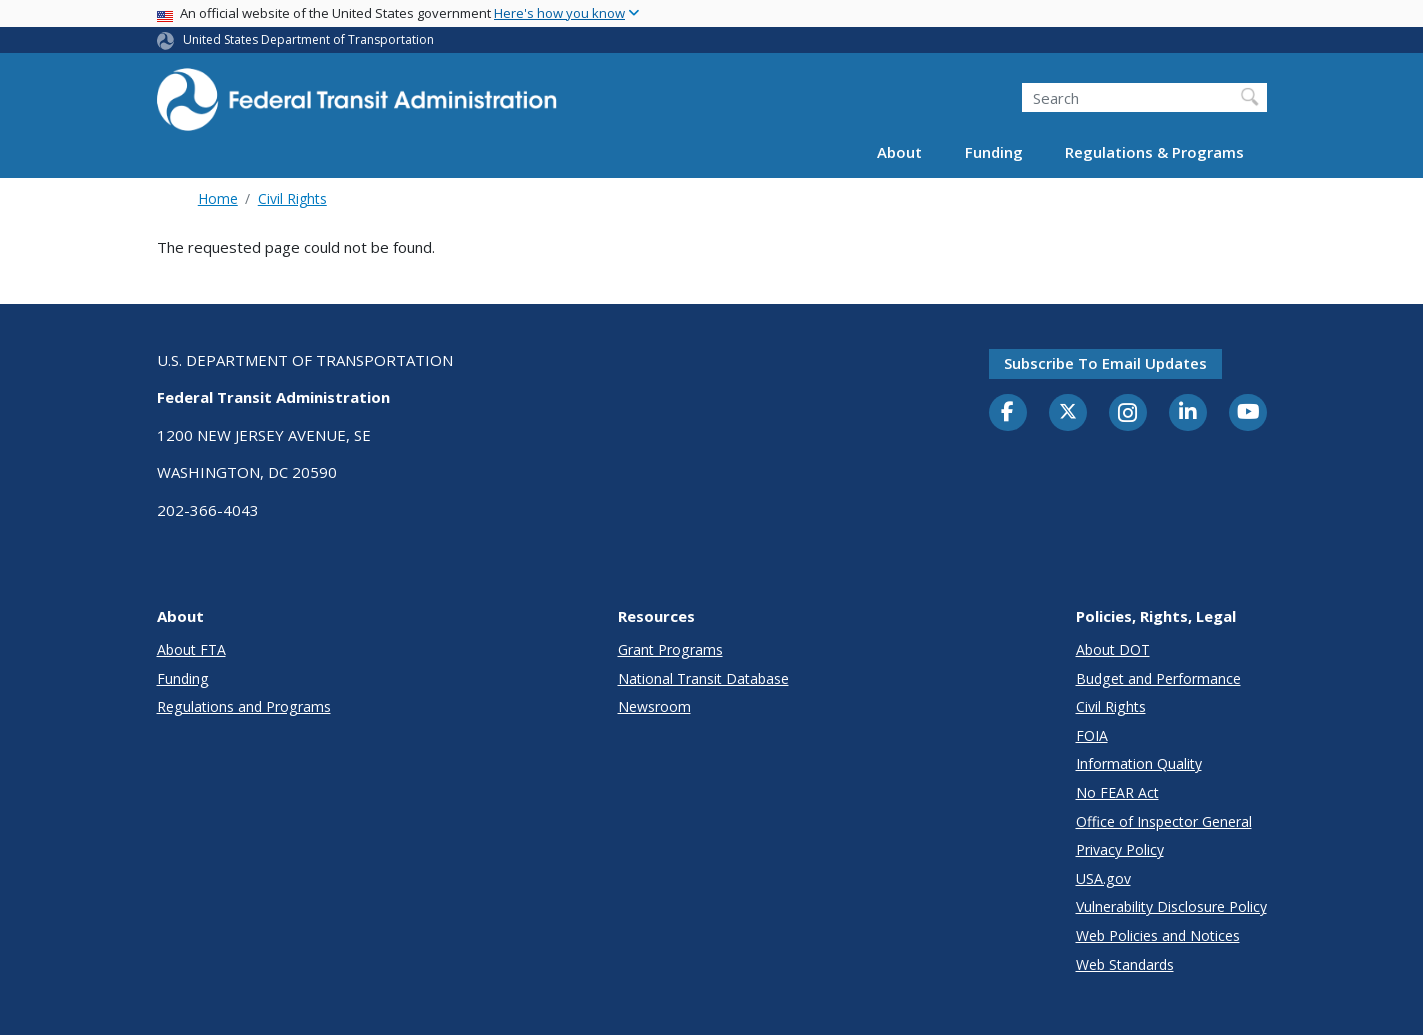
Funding (994, 152)
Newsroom (654, 706)
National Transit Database (703, 678)
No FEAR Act (1117, 792)
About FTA (191, 649)
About (899, 152)
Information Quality (1139, 763)
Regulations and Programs (244, 706)
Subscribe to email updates (1105, 363)
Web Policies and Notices (1158, 935)
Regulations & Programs (1154, 152)
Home (218, 198)
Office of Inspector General (1164, 821)
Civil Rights (292, 198)
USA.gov (1103, 878)
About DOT (1113, 649)
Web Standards (1125, 964)
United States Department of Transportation (308, 39)
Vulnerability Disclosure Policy (1171, 906)
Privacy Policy (1120, 849)
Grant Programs (670, 649)
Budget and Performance (1158, 678)
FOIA (1092, 735)
